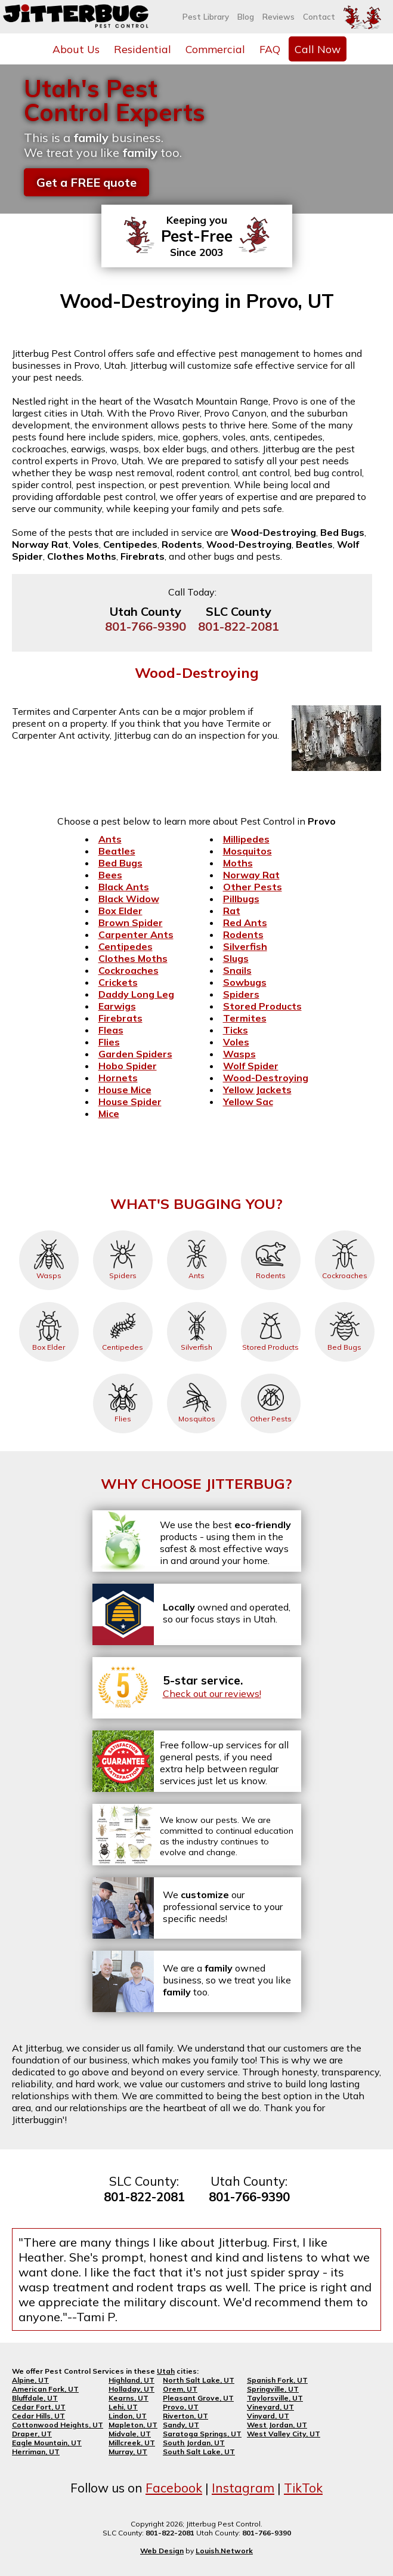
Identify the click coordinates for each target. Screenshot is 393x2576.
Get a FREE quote (86, 182)
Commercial (215, 48)
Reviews (278, 16)
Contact (319, 16)
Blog (245, 16)
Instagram (243, 2487)
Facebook (174, 2487)
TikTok (303, 2487)
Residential (142, 48)
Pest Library (205, 16)
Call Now (318, 48)
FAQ (269, 48)
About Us (76, 48)
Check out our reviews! (212, 1693)
